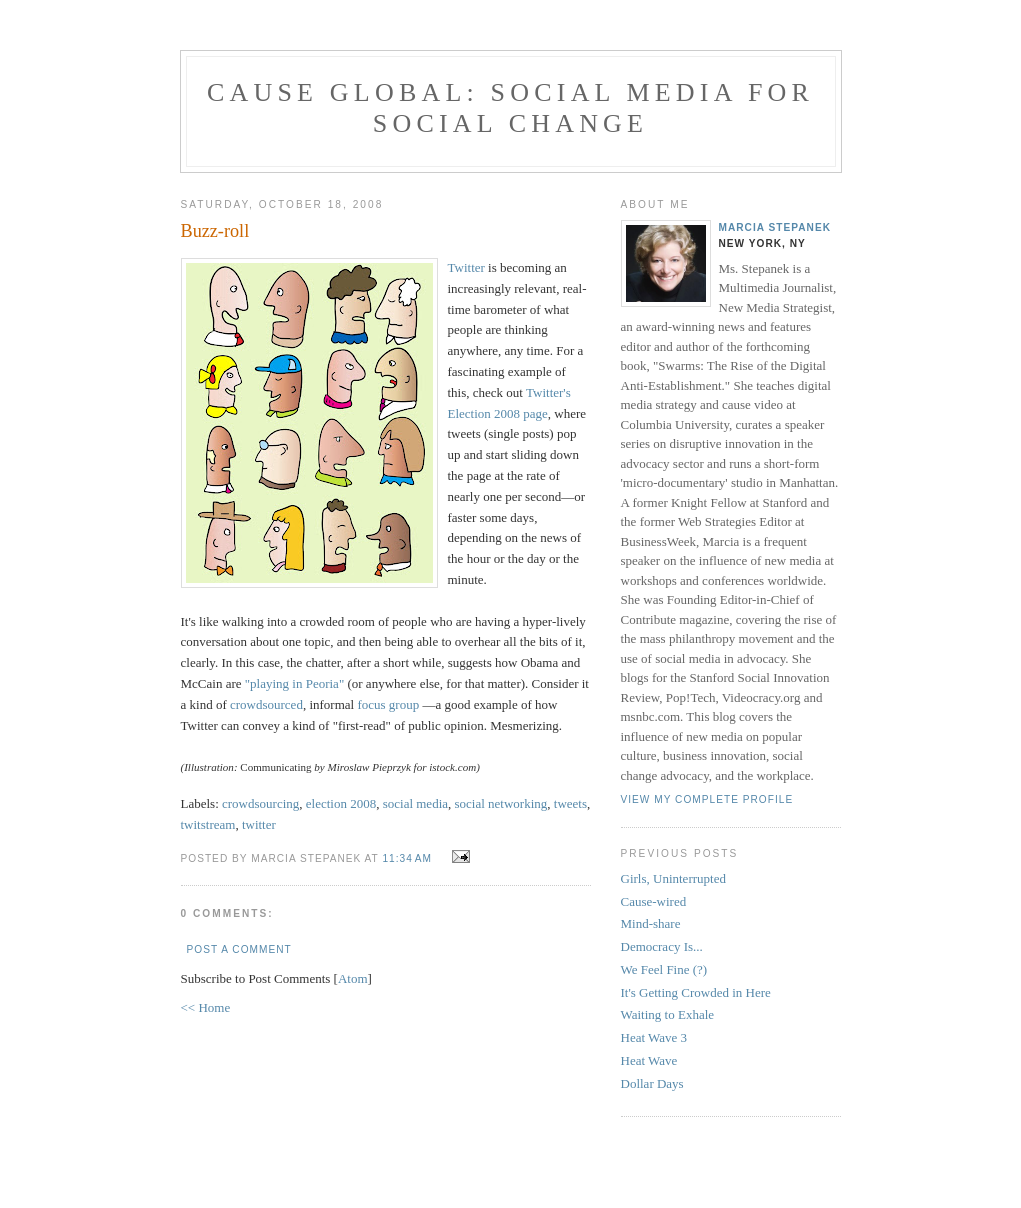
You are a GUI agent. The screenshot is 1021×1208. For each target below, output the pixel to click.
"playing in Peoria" (294, 683)
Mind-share (651, 923)
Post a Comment (239, 949)
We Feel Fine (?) (664, 969)
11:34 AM (408, 858)
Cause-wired (654, 901)
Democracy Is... (662, 946)
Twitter (466, 267)
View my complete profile (707, 799)
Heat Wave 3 (654, 1037)
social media (415, 803)
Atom (353, 978)
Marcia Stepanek (775, 227)
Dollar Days (652, 1083)
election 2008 (341, 803)
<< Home (206, 1007)
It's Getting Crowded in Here (696, 992)
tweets (570, 803)
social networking (501, 803)
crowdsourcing (260, 803)
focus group (388, 704)
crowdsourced (266, 704)
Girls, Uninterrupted (673, 878)
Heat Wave (649, 1060)
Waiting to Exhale (668, 1014)
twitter (259, 824)
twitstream (208, 824)
